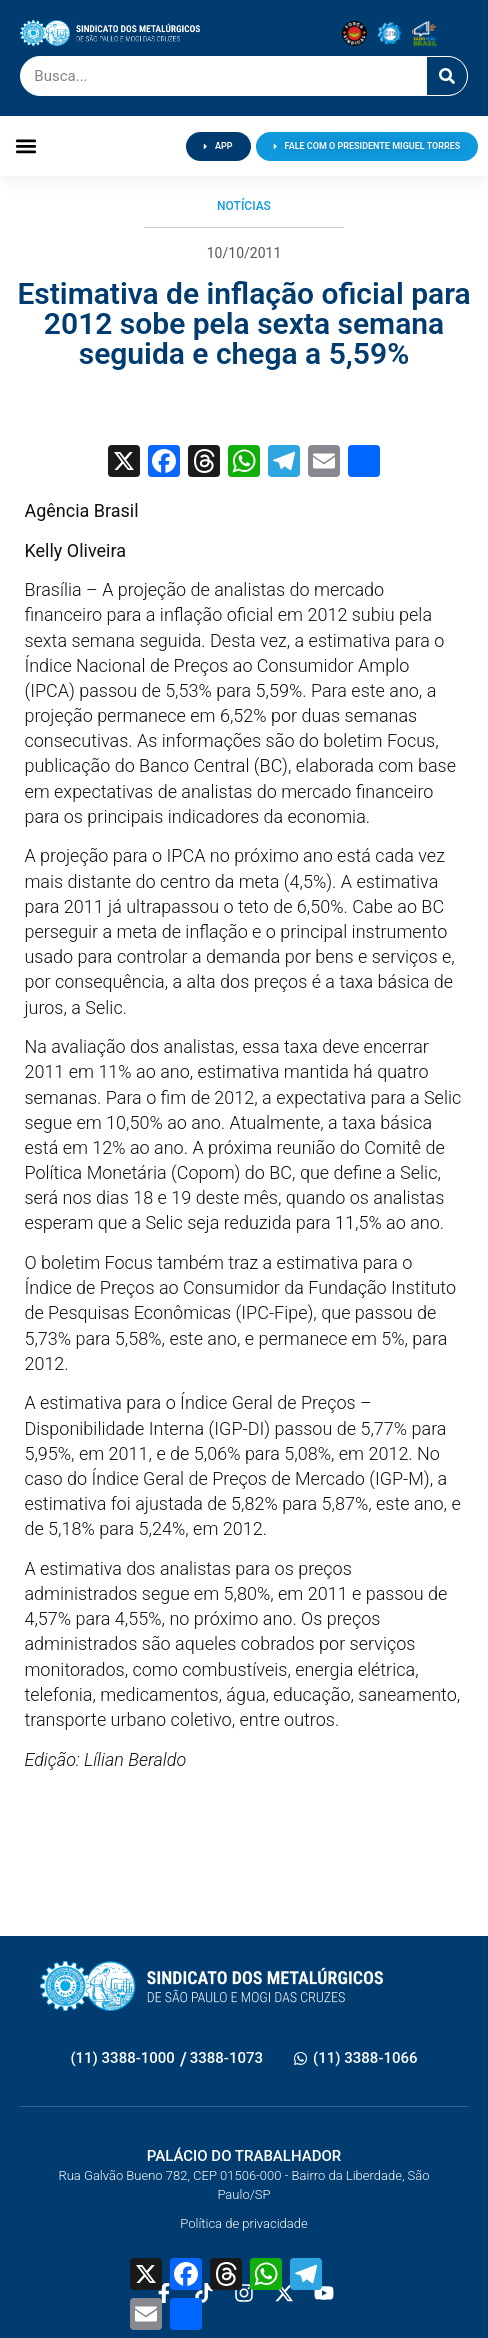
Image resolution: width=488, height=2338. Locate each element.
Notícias (244, 206)
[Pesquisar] (447, 76)
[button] (26, 146)
